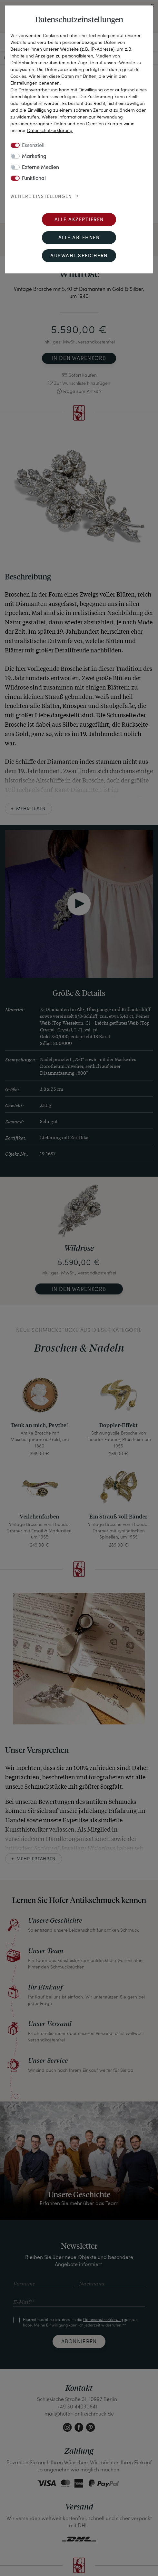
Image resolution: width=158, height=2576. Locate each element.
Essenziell (33, 145)
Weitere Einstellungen (41, 196)
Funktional (34, 178)
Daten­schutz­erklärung (50, 130)
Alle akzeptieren (79, 220)
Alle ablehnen (79, 238)
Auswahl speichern (79, 256)
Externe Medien (40, 167)
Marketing (34, 156)
